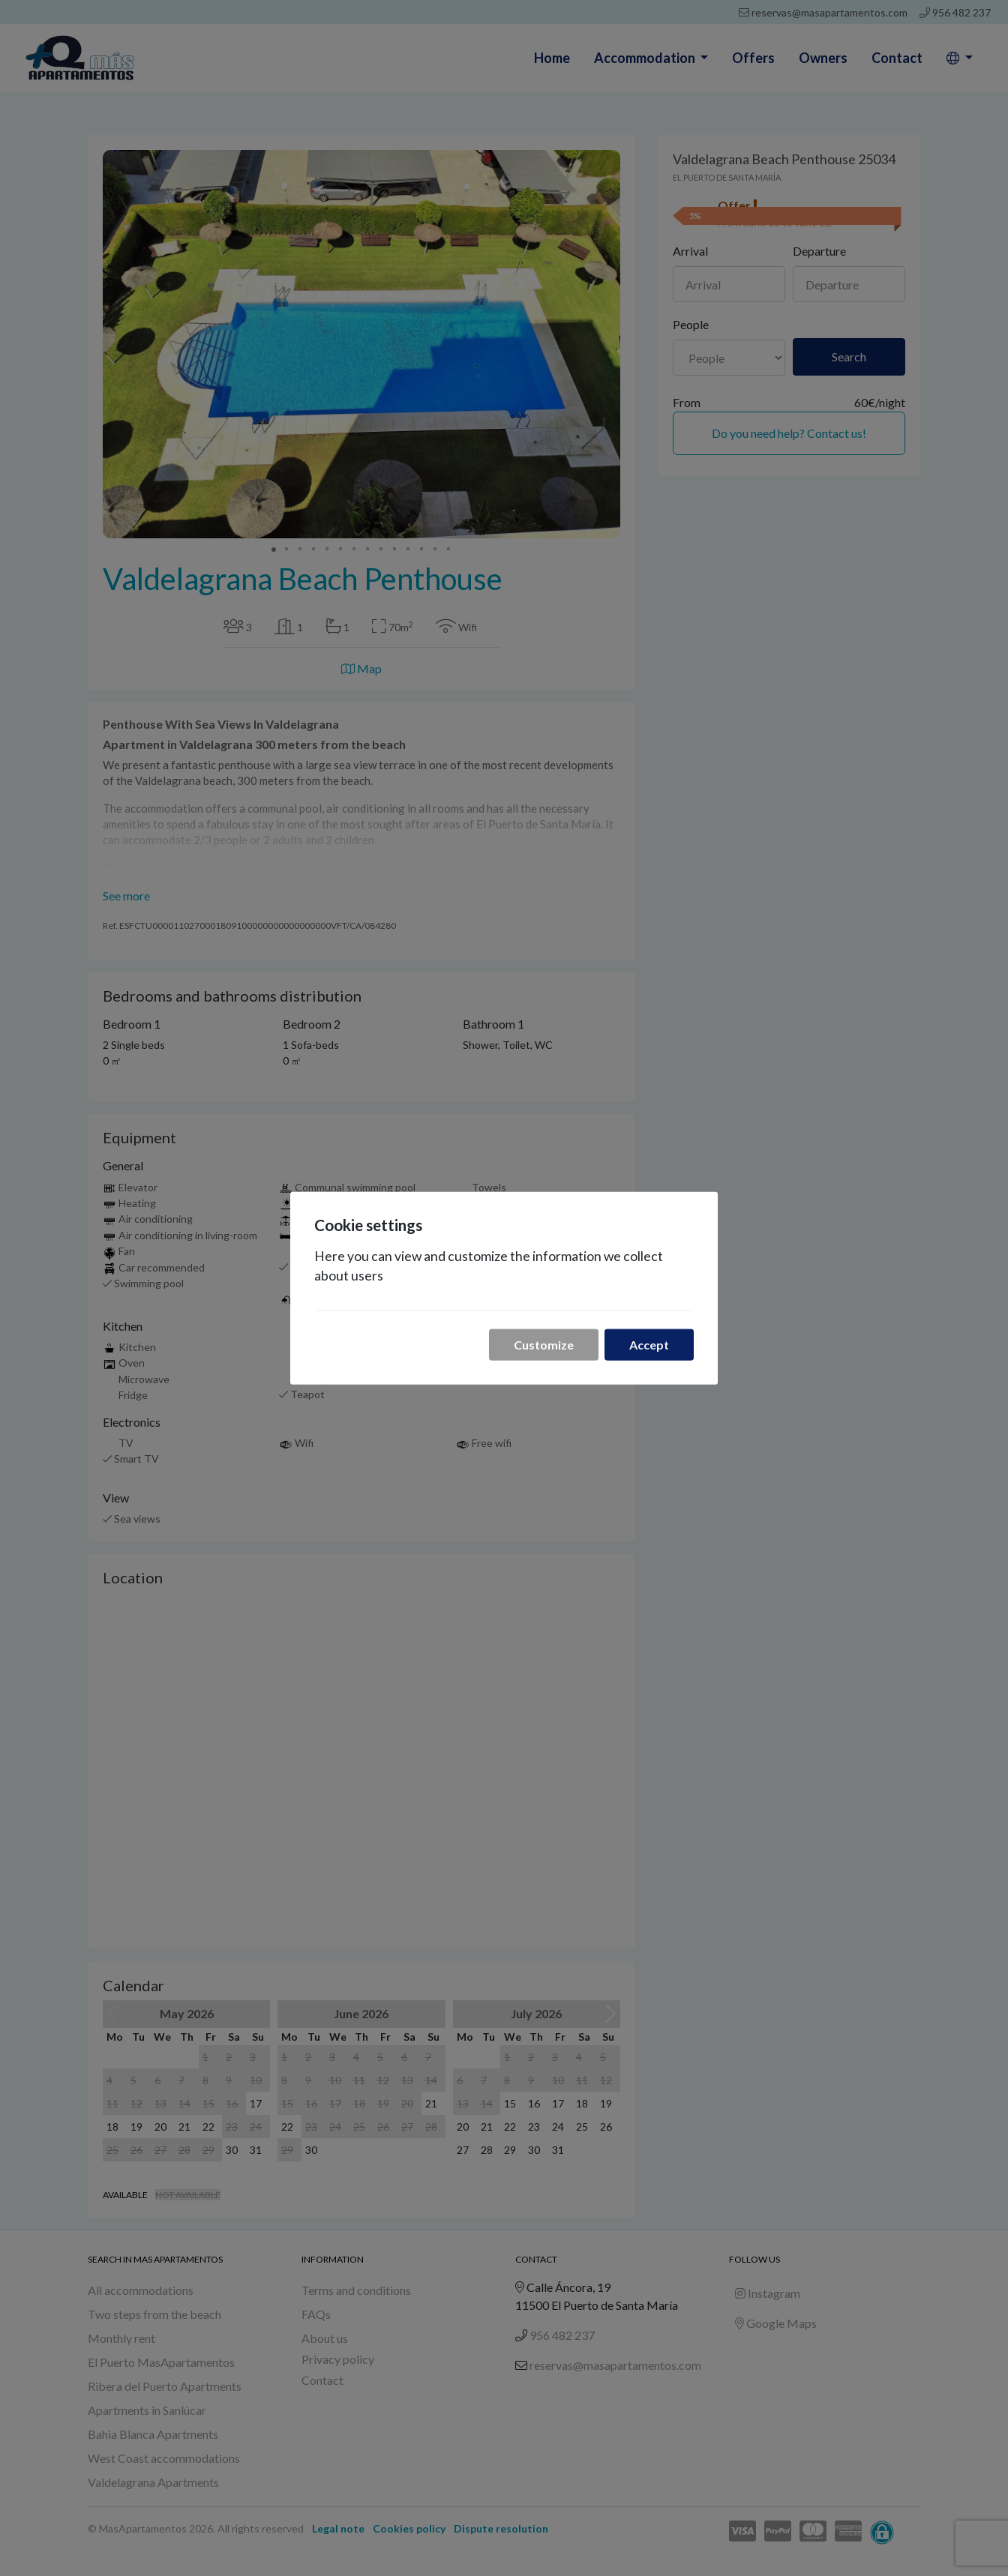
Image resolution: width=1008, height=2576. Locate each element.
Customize (544, 1344)
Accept (649, 1344)
